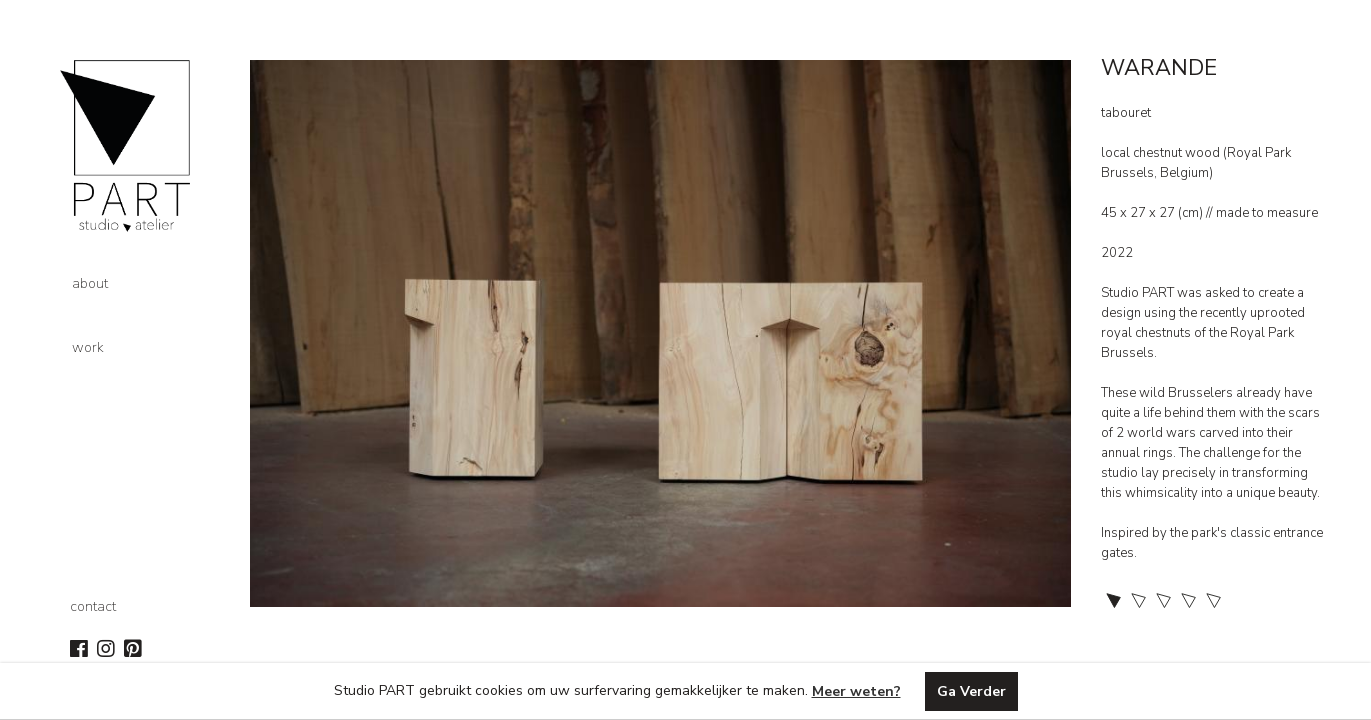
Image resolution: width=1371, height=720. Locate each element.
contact (93, 606)
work (88, 347)
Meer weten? (856, 691)
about (90, 283)
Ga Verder (971, 691)
